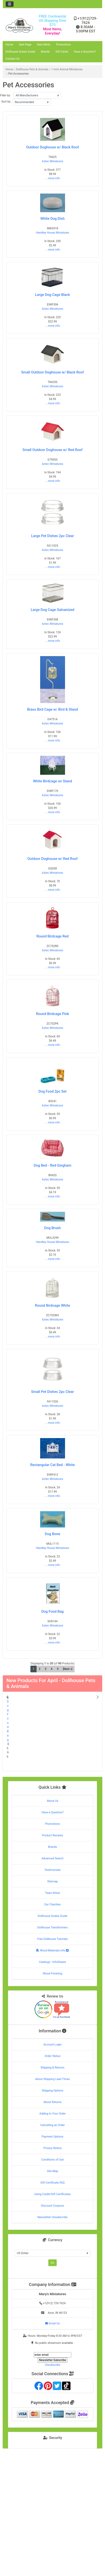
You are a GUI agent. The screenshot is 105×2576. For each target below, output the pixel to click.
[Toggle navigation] (10, 4)
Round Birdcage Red (52, 936)
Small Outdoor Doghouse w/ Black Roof (52, 372)
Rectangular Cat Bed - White (52, 1465)
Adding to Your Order (52, 2113)
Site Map (52, 2171)
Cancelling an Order (52, 2125)
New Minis (43, 44)
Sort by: (6, 101)
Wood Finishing (52, 1973)
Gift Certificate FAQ (53, 2182)
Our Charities (52, 1904)
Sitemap (52, 1881)
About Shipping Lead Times (52, 2079)
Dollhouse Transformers (52, 1927)
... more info (52, 178)
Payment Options (52, 2136)
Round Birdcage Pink (52, 1014)
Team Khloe (52, 1893)
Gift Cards (61, 51)
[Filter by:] (37, 95)
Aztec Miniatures (52, 161)
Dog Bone (52, 1534)
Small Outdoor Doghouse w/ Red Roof (53, 450)
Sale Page (25, 44)
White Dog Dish (52, 218)
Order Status (52, 2056)
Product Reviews (52, 1835)
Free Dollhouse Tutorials (52, 1939)
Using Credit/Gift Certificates (52, 2194)
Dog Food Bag (52, 1611)
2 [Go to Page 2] (39, 1669)
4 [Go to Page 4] (51, 1669)
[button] (13, 1731)
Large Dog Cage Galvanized (52, 610)
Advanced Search (53, 1858)
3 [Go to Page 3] (45, 1669)
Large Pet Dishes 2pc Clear (52, 536)
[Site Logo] (19, 25)
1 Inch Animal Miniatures (66, 69)
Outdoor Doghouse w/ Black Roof (52, 147)
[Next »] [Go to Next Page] (67, 1669)
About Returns (52, 2102)
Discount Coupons (52, 2205)
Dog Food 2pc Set (53, 1091)
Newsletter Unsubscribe (52, 2217)
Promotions (63, 44)
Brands (45, 51)
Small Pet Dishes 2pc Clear (52, 1392)
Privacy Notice (52, 2148)
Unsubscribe (52, 2365)
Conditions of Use (52, 2159)
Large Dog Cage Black (52, 295)
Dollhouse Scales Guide (20, 51)
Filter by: (5, 95)
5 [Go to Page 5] (57, 1669)
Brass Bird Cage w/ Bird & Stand (52, 709)
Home (9, 44)
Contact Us (13, 58)
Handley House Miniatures (52, 232)
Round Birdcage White (52, 1305)
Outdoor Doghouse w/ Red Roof (52, 859)
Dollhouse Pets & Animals (32, 69)
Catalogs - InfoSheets (52, 1962)
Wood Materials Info (52, 1950)
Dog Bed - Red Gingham (52, 1165)
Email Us (52, 2323)
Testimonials (52, 1870)
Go (52, 2262)
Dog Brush (52, 1228)
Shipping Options (52, 2090)
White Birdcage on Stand (52, 781)
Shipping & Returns (52, 2067)
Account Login (52, 2044)
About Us (52, 1801)
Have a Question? (85, 51)
